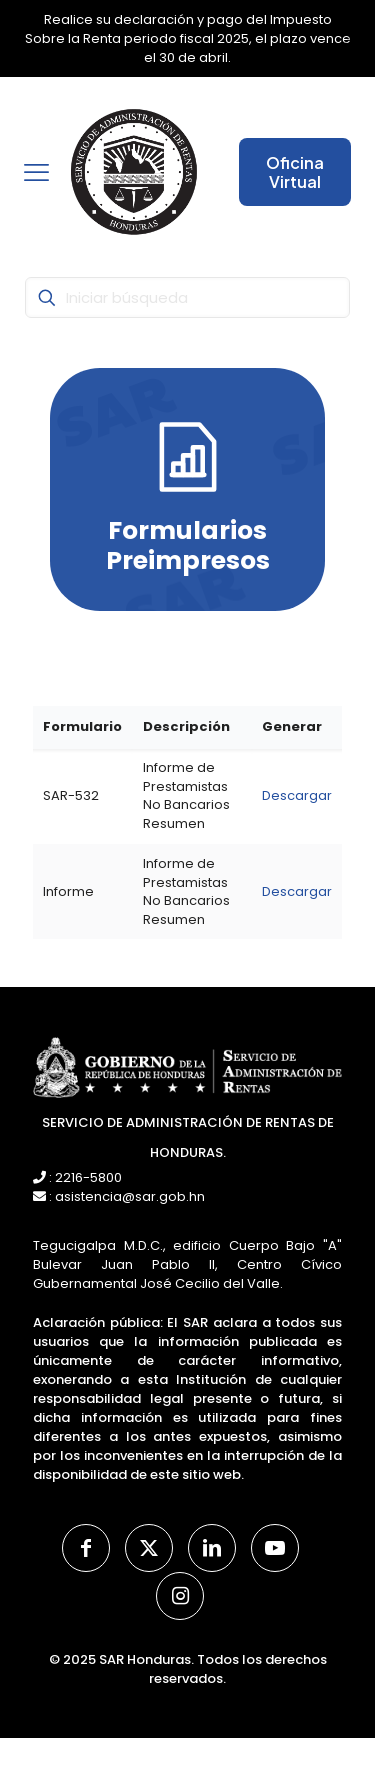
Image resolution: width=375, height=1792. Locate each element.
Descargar (297, 795)
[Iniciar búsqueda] (187, 297)
